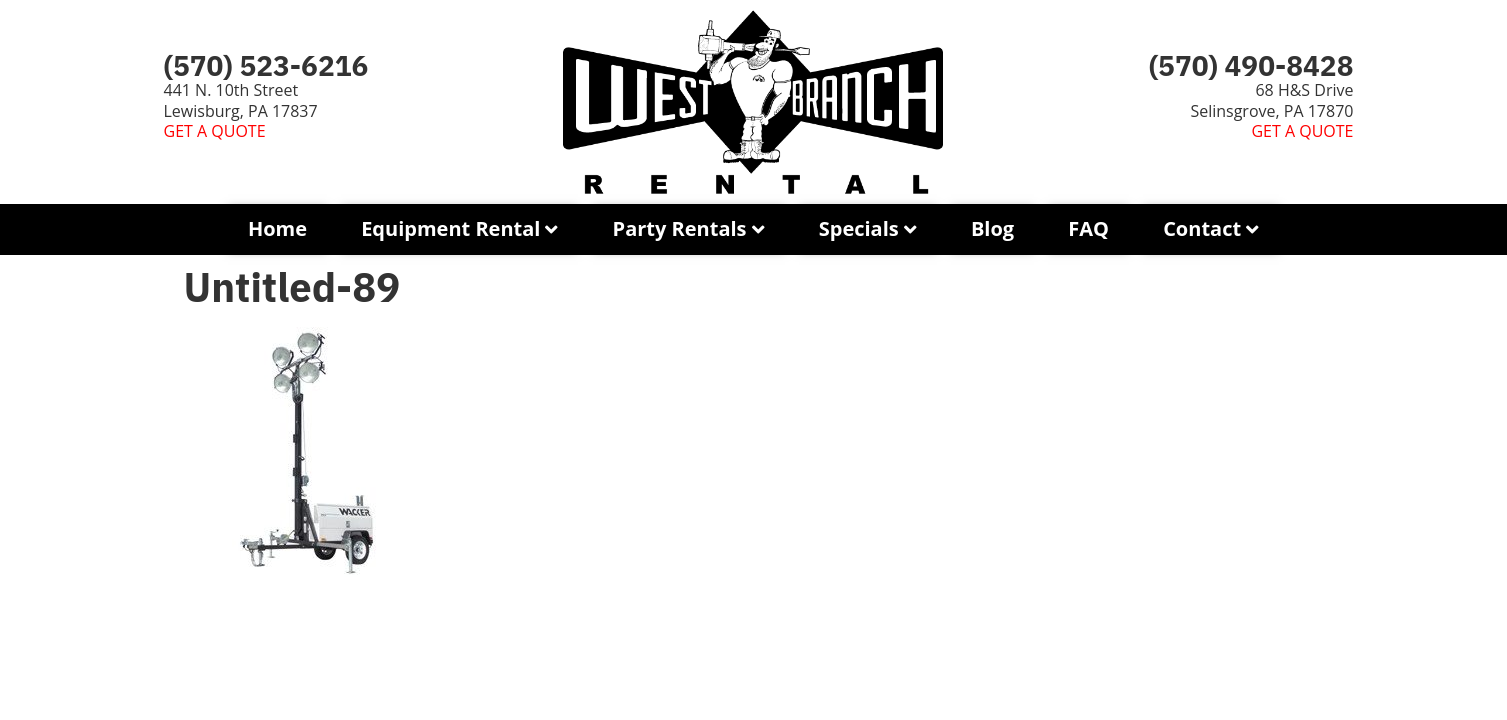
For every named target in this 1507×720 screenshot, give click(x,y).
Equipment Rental (450, 228)
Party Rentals (680, 228)
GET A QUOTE (215, 131)
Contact (1202, 228)
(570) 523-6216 (266, 65)
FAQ (1088, 228)
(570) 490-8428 (1251, 65)
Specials (859, 228)
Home (277, 228)
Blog (992, 228)
